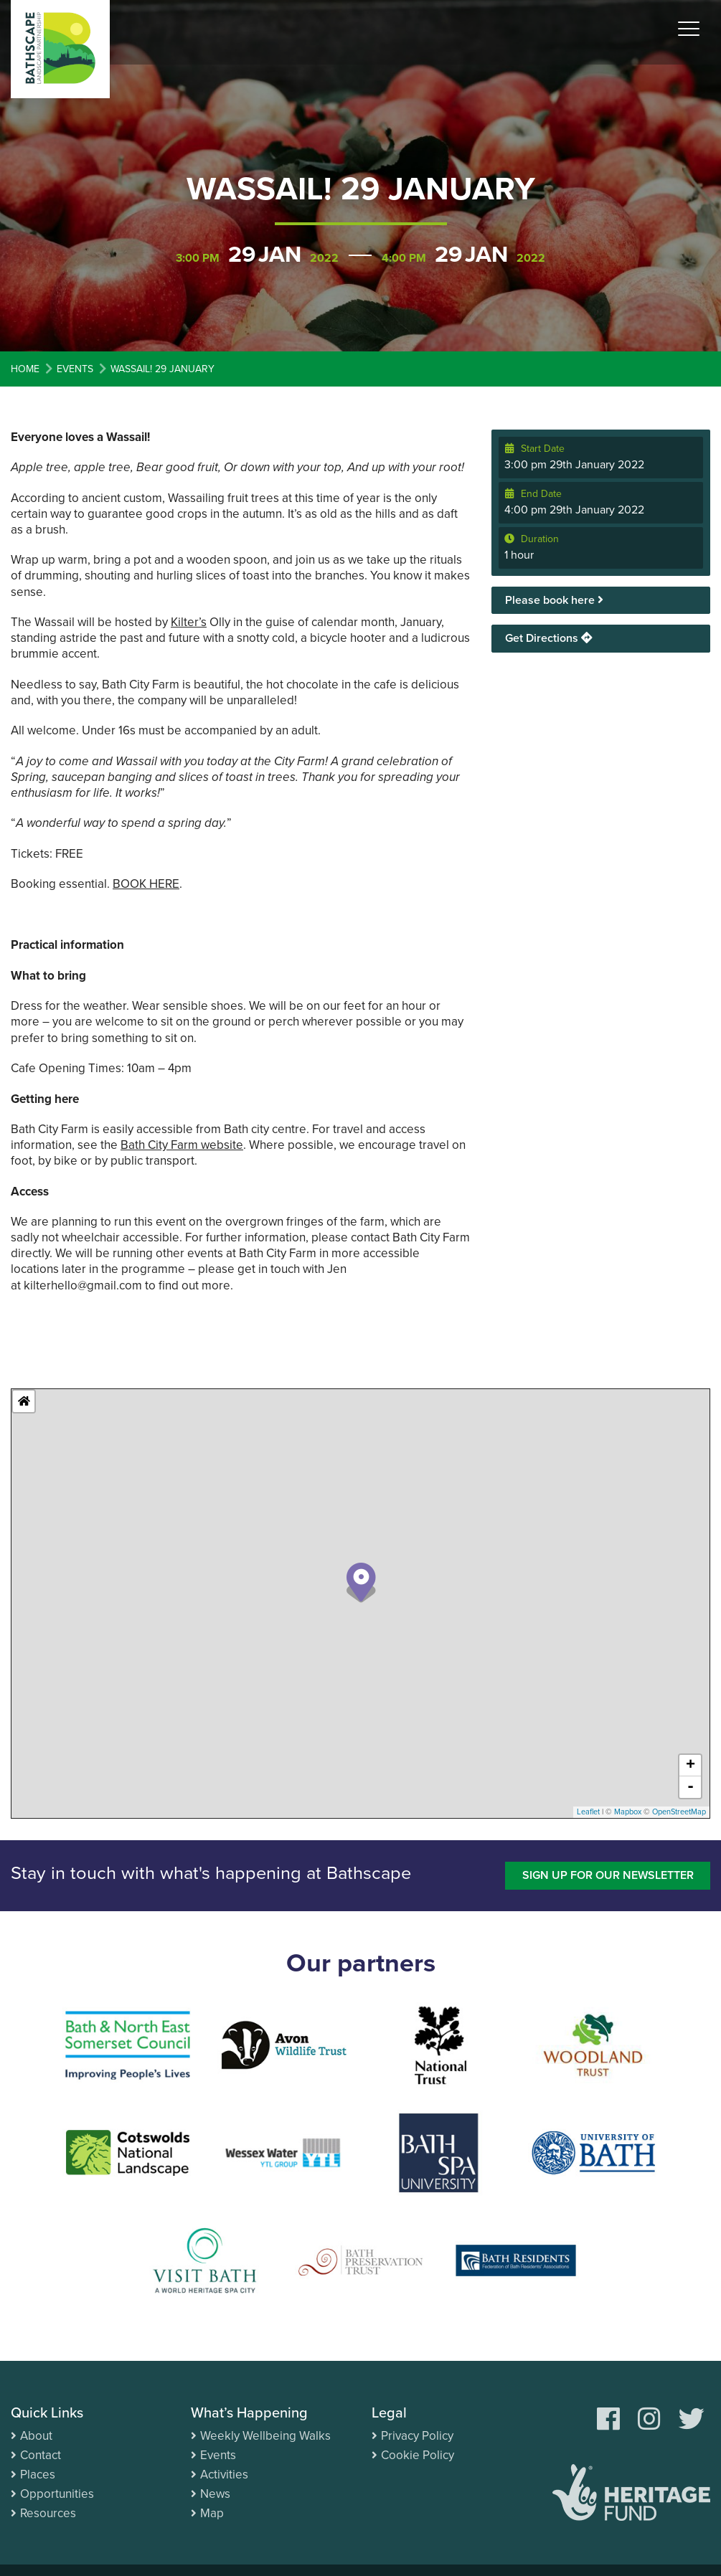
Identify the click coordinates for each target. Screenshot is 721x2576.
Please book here (554, 600)
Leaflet (588, 1812)
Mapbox (627, 1812)
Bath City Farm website (182, 1144)
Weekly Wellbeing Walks (265, 2435)
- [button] (690, 1787)
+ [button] (690, 1765)
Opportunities (57, 2493)
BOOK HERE (146, 883)
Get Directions (549, 638)
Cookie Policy (417, 2455)
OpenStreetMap (679, 1812)
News (215, 2493)
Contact (40, 2455)
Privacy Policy (417, 2435)
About (36, 2435)
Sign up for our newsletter (608, 1875)
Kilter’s (189, 622)
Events (218, 2455)
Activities (224, 2474)
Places (37, 2474)
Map (212, 2513)
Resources (48, 2513)
